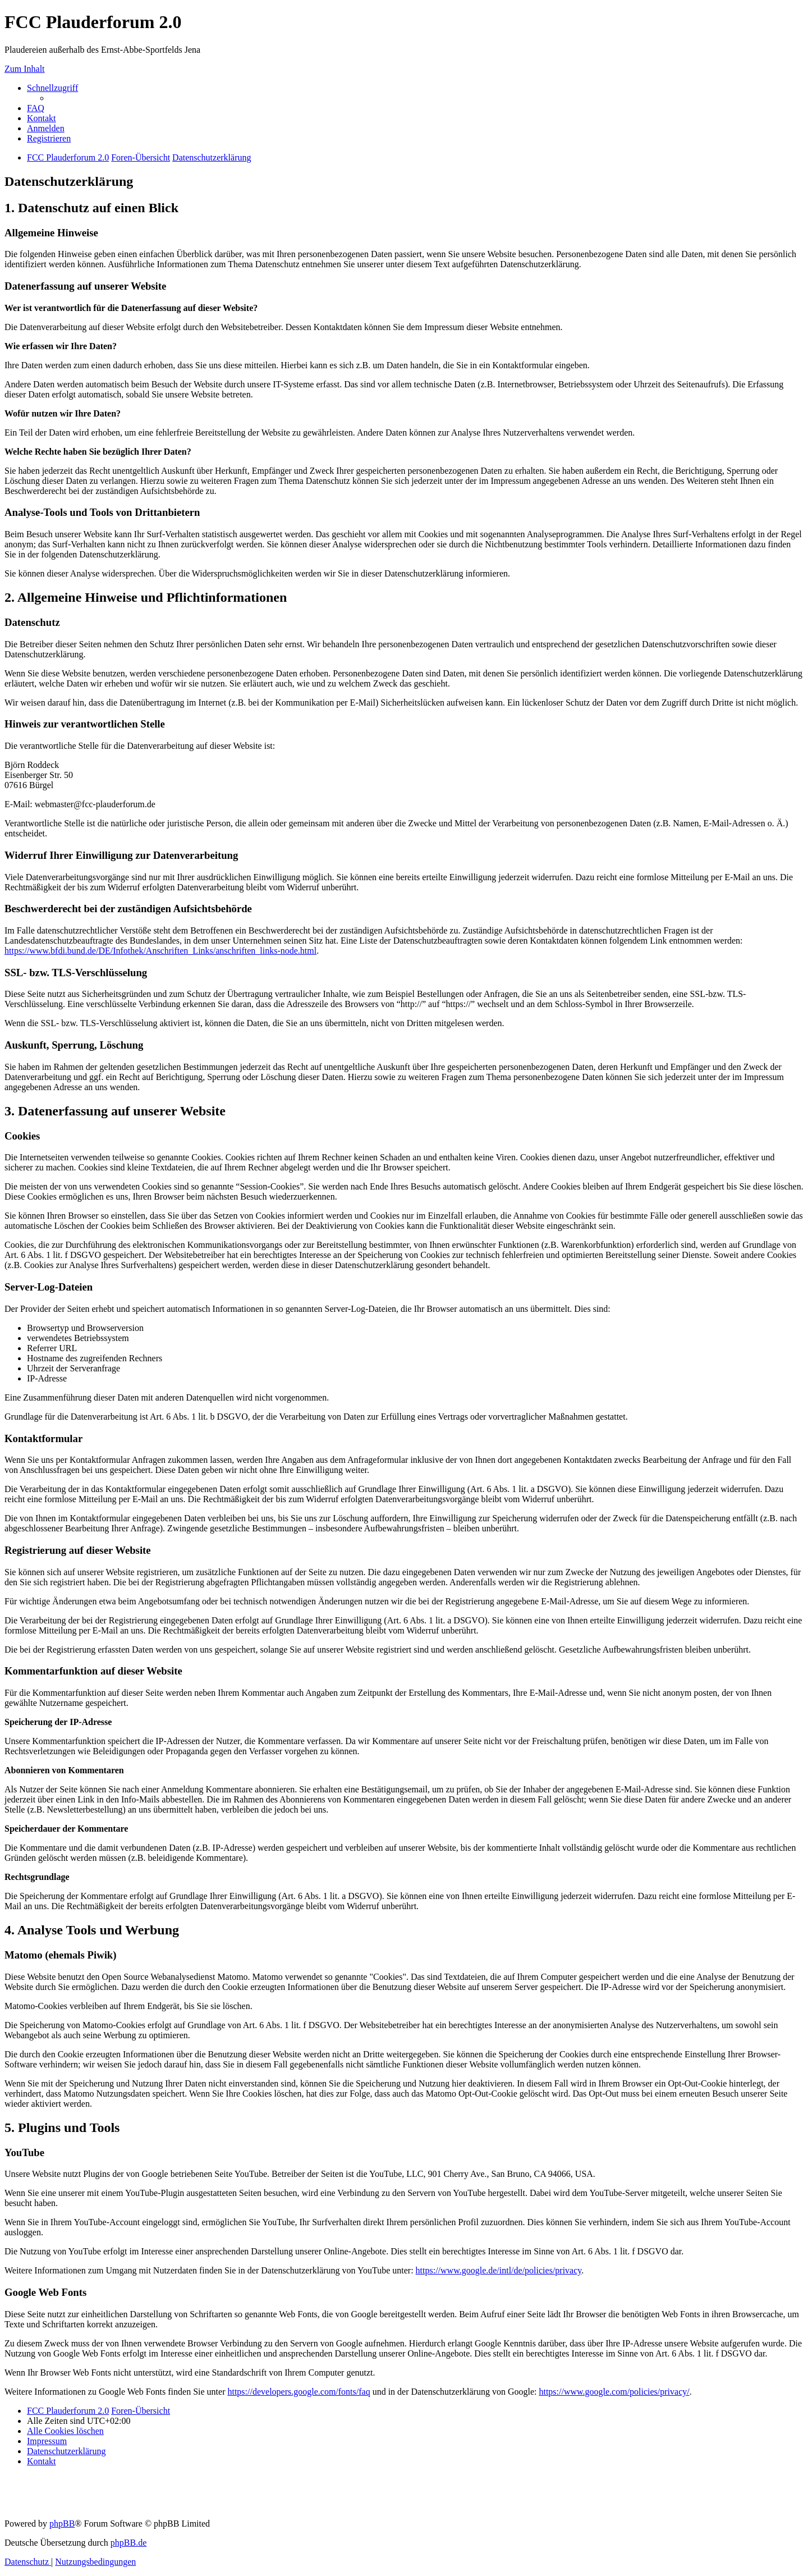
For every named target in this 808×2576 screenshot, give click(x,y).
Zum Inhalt (24, 69)
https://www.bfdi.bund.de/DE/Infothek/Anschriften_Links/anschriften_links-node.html (160, 950)
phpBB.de (128, 2542)
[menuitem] (35, 108)
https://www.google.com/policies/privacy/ (614, 2391)
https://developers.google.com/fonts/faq (298, 2391)
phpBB (62, 2523)
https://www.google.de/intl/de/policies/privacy (499, 2270)
